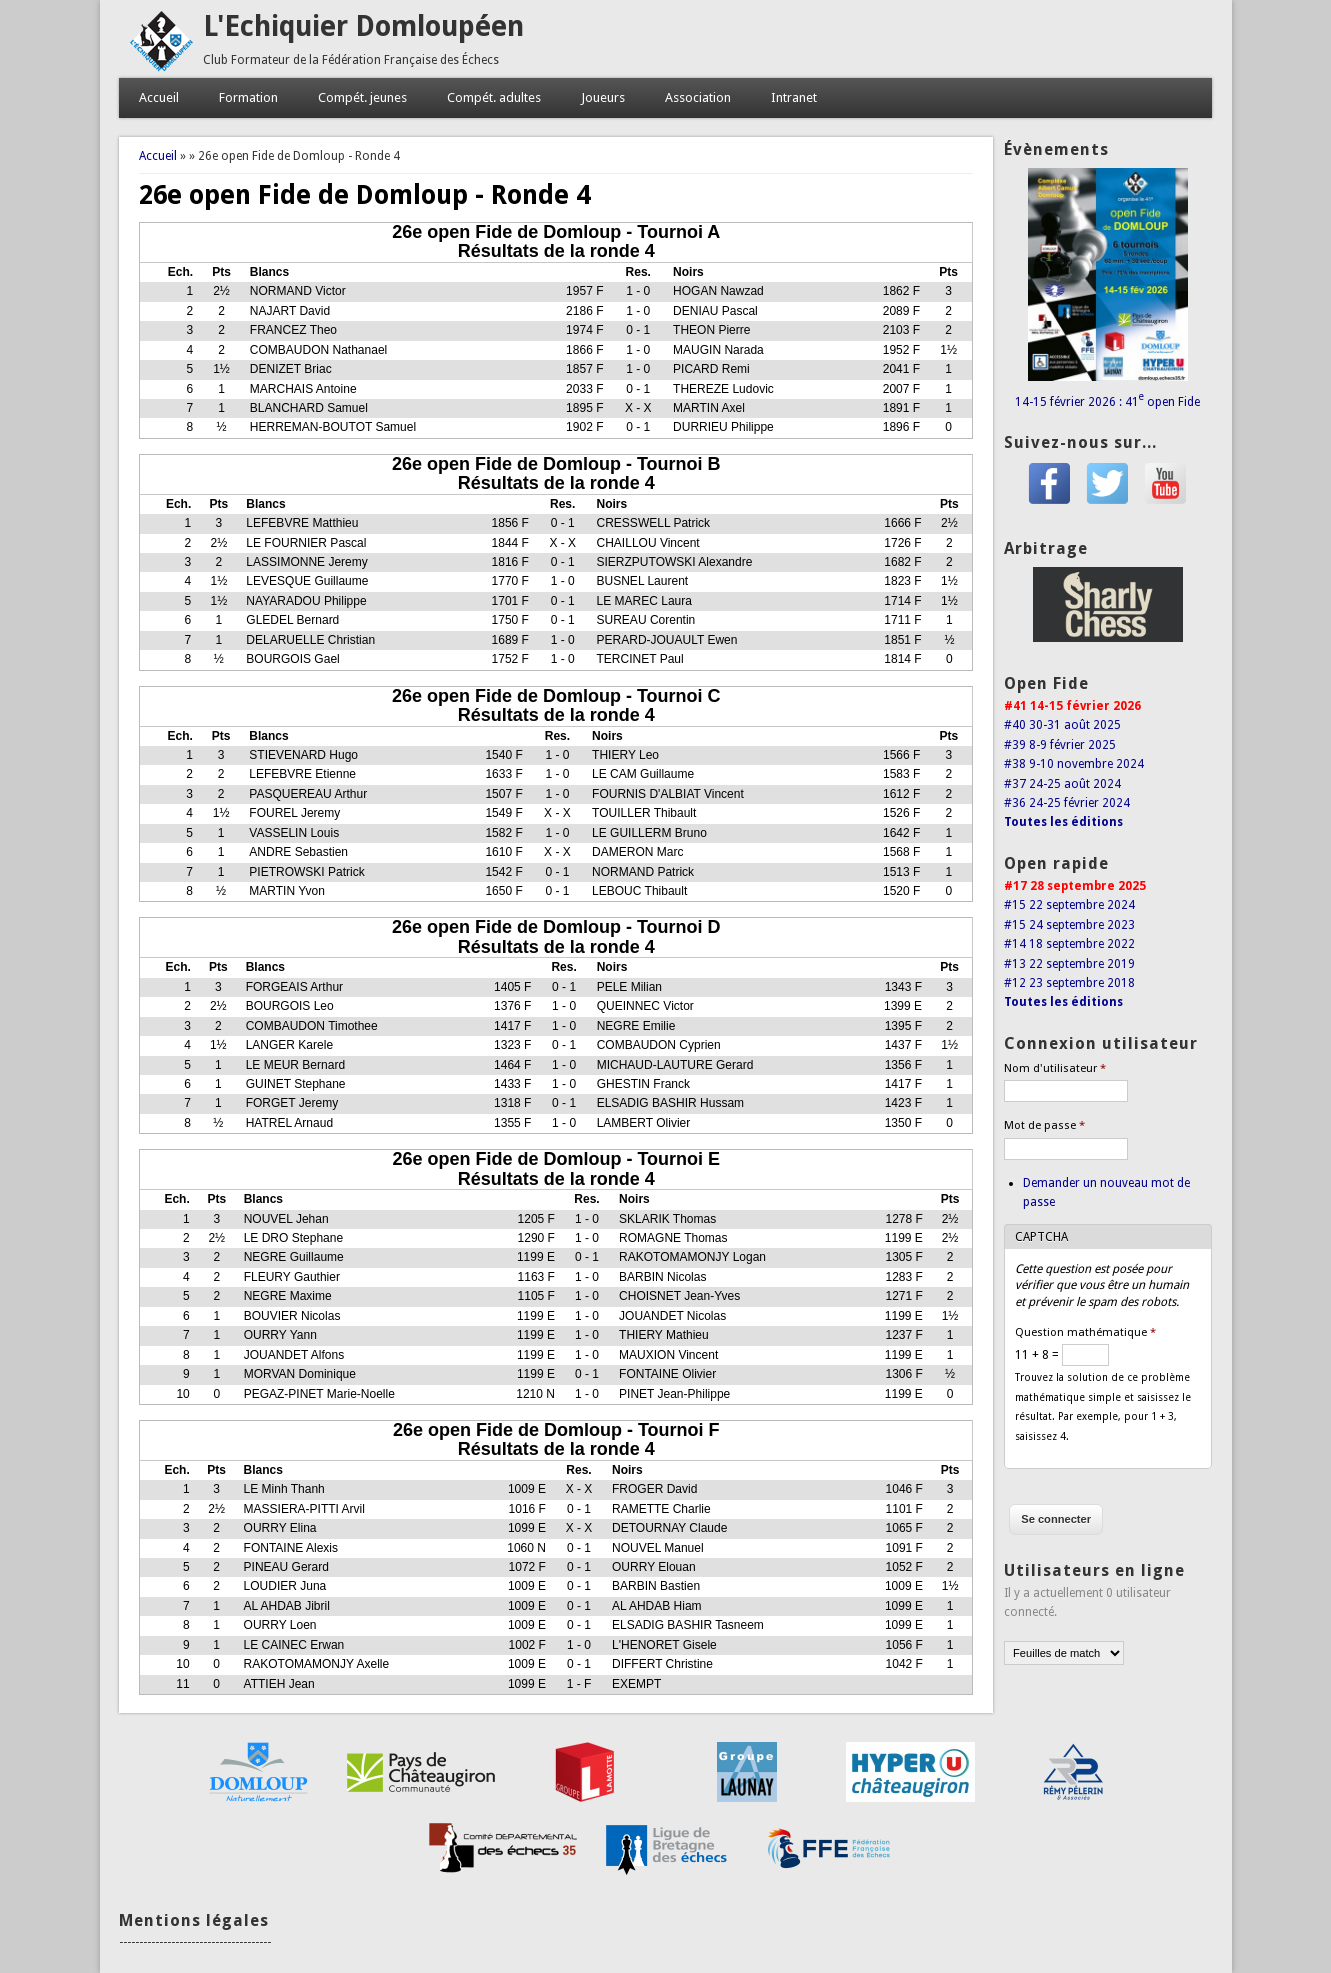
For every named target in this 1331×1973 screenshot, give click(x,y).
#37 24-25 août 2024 (1062, 784)
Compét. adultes (494, 97)
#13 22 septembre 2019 (1069, 964)
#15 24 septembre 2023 (1069, 925)
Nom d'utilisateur (1055, 1068)
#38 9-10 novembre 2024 (1074, 764)
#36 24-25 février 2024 (1067, 803)
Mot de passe (1044, 1125)
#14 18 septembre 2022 (1069, 944)
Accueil (159, 97)
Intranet (794, 97)
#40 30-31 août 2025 (1062, 725)
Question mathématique (1085, 1332)
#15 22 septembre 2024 (1069, 905)
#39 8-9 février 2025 (1060, 745)
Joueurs (603, 97)
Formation (248, 97)
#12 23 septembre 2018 (1069, 983)
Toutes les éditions (1063, 822)
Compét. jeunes (362, 97)
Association (698, 97)
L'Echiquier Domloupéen (363, 26)
